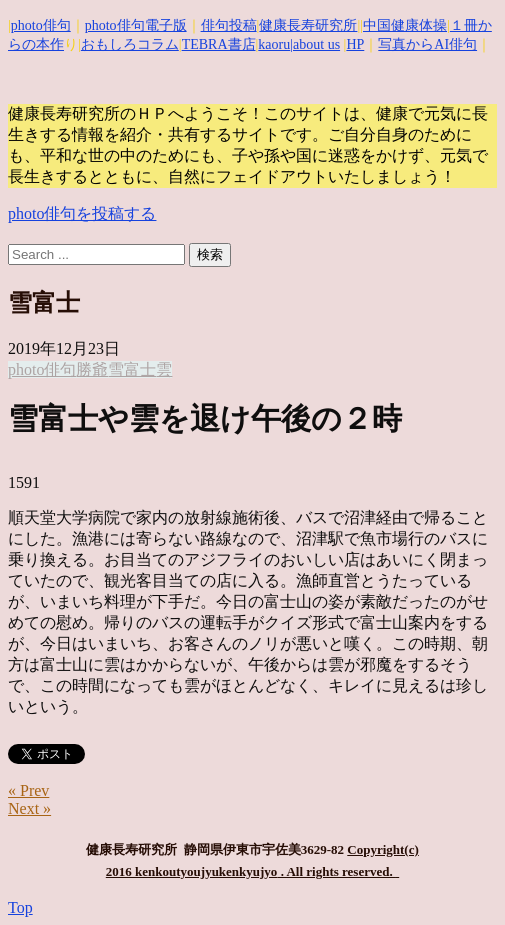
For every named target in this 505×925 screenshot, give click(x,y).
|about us (315, 44)
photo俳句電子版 (136, 25)
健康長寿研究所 (308, 25)
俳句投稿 (229, 25)
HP (355, 44)
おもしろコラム (130, 44)
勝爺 (92, 369)
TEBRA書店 (219, 44)
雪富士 (132, 369)
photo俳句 (41, 25)
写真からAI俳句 (427, 44)
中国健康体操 (405, 25)
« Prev (28, 790)
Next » (29, 808)
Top (20, 907)
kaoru (274, 44)
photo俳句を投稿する (82, 213)
